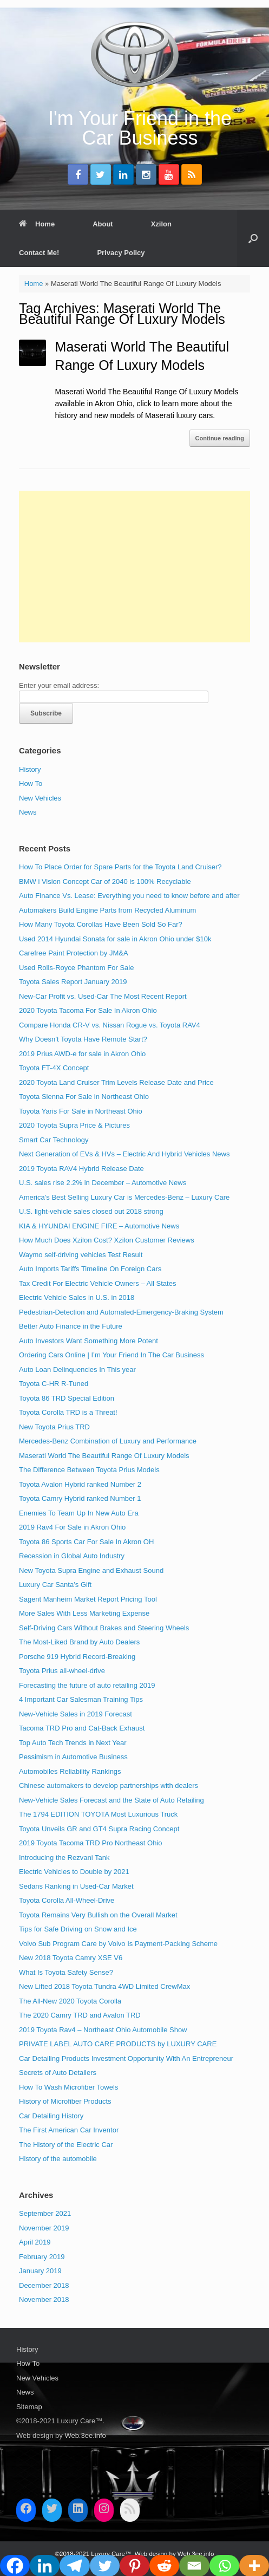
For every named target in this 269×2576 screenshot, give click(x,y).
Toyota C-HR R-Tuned (53, 1384)
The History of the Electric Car (66, 2145)
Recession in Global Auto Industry (71, 1556)
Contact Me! (39, 253)
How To (30, 783)
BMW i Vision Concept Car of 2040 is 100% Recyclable (105, 881)
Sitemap (29, 2407)
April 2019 (35, 2242)
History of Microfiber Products (65, 2101)
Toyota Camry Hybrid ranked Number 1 (80, 1498)
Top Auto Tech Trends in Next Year (73, 1743)
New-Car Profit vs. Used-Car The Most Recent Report (103, 996)
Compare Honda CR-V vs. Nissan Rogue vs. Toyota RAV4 (109, 1025)
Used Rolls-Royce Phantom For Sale (76, 968)
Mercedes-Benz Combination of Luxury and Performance (107, 1441)
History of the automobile (58, 2159)
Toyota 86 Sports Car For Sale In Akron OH (86, 1542)
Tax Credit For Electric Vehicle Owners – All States (97, 1283)
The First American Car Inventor (69, 2130)
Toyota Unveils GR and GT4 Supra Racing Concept (99, 1829)
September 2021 (45, 2213)
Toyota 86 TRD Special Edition (66, 1398)
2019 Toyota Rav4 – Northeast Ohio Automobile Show (103, 2030)
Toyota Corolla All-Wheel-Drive (66, 1900)
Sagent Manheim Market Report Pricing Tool (88, 1599)
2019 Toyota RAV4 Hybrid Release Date (81, 1169)
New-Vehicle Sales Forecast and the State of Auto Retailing (111, 1800)
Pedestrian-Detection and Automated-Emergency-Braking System (121, 1312)
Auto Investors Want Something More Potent (88, 1341)
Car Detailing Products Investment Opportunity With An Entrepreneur (126, 2058)
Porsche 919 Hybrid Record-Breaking (77, 1657)
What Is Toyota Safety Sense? (66, 1972)
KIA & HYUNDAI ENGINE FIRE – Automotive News (99, 1226)
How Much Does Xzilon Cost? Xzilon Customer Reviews (106, 1240)
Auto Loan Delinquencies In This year (77, 1369)
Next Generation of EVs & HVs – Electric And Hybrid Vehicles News (124, 1154)
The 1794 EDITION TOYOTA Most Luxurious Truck (98, 1814)
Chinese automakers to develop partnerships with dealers (108, 1785)
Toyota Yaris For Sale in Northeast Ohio (80, 1111)
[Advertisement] (134, 566)
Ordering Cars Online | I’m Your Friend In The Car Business (111, 1355)
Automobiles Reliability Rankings (70, 1771)
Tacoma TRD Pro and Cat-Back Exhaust (82, 1728)
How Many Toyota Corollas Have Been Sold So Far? (100, 924)
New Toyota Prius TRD (54, 1427)
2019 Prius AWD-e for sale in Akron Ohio (82, 1054)
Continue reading (219, 438)
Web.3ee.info (85, 2435)
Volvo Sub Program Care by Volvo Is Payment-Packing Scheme (118, 1944)
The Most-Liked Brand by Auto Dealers (79, 1642)
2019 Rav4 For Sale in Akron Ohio (72, 1527)
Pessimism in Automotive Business (73, 1757)
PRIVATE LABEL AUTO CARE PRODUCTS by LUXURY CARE (117, 2044)
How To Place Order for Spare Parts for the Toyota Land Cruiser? (120, 867)
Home (37, 224)
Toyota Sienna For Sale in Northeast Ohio (84, 1096)
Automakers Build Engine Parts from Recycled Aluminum (107, 910)
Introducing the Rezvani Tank (64, 1857)
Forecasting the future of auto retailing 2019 (87, 1685)
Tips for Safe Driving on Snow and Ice (78, 1929)
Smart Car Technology (53, 1140)
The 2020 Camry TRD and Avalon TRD (80, 2015)
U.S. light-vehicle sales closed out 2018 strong (91, 1211)
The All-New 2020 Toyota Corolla (70, 2001)
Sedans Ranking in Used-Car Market (76, 1886)
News (28, 812)
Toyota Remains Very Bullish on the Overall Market (98, 1915)
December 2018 (44, 2285)
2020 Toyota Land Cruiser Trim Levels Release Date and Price (116, 1082)
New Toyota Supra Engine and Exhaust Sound (91, 1570)
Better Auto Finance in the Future (70, 1326)
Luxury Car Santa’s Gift (55, 1584)
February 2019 (42, 2257)
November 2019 (44, 2228)
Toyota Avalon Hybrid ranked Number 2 (80, 1484)
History (30, 769)
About (103, 224)
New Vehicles (40, 798)
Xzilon (161, 224)
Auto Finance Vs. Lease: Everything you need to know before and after (129, 896)
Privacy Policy (121, 253)
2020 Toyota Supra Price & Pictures (74, 1125)
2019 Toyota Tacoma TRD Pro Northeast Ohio (90, 1843)
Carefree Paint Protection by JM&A (73, 953)
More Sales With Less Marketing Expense (84, 1613)
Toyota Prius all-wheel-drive (62, 1671)
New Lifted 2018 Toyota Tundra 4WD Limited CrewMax (104, 1986)
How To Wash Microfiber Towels (68, 2087)
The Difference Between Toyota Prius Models (89, 1470)
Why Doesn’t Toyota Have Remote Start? (83, 1039)
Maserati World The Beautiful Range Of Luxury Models (104, 1456)
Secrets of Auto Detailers (57, 2072)
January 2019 (40, 2271)
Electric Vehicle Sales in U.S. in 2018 (76, 1297)
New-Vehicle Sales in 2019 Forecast (75, 1714)
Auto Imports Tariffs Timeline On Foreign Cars (90, 1269)
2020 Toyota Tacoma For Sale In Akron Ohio (88, 1010)
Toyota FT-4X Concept (54, 1068)
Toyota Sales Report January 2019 (73, 982)
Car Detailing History (51, 2116)
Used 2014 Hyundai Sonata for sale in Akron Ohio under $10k (115, 939)
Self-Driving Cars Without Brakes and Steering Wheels (104, 1628)
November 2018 (44, 2299)
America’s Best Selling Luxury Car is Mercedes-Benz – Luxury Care (124, 1197)
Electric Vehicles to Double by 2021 (74, 1872)
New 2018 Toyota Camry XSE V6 (70, 1958)
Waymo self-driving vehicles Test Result (80, 1255)
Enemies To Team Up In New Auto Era (79, 1513)
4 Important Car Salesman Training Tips (81, 1699)
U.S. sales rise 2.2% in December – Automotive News (102, 1183)
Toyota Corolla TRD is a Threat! (68, 1412)
